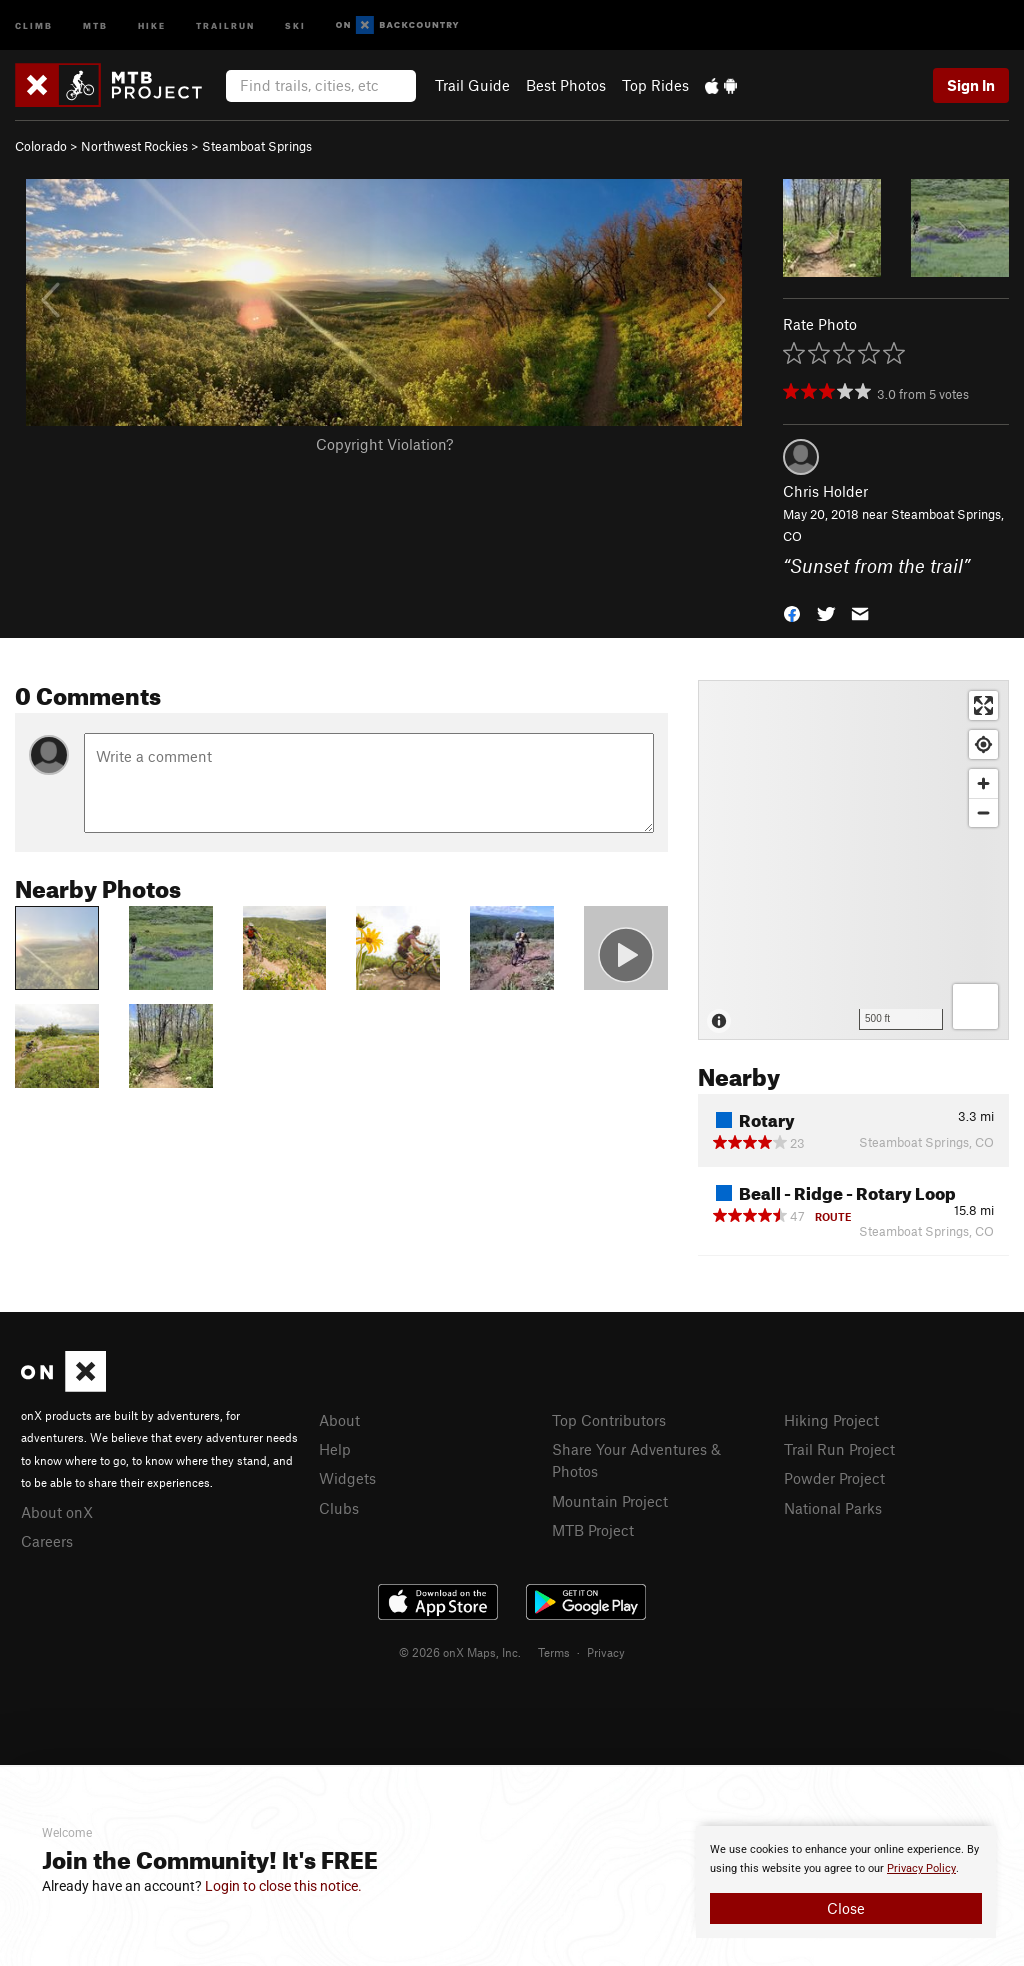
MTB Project (593, 1530)
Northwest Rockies (134, 146)
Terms (554, 1652)
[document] (846, 1882)
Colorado (41, 146)
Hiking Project (831, 1420)
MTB (95, 24)
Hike (152, 24)
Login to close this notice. (283, 1886)
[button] (792, 612)
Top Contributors (609, 1420)
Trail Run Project (839, 1449)
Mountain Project (610, 1501)
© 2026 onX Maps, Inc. (460, 1652)
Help (335, 1449)
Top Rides (655, 85)
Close (846, 1908)
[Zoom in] (983, 783)
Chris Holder (825, 491)
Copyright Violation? (384, 444)
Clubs (339, 1508)
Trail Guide (472, 85)
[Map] (853, 860)
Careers (47, 1541)
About (339, 1420)
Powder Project (834, 1478)
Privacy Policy (921, 1868)
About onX (57, 1512)
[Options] (975, 1006)
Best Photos (566, 85)
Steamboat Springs (257, 146)
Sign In (971, 85)
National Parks (833, 1508)
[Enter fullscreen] (983, 705)
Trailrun (225, 24)
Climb (34, 24)
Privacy (606, 1652)
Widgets (347, 1478)
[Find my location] (983, 744)
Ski (295, 24)
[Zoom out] (983, 812)
